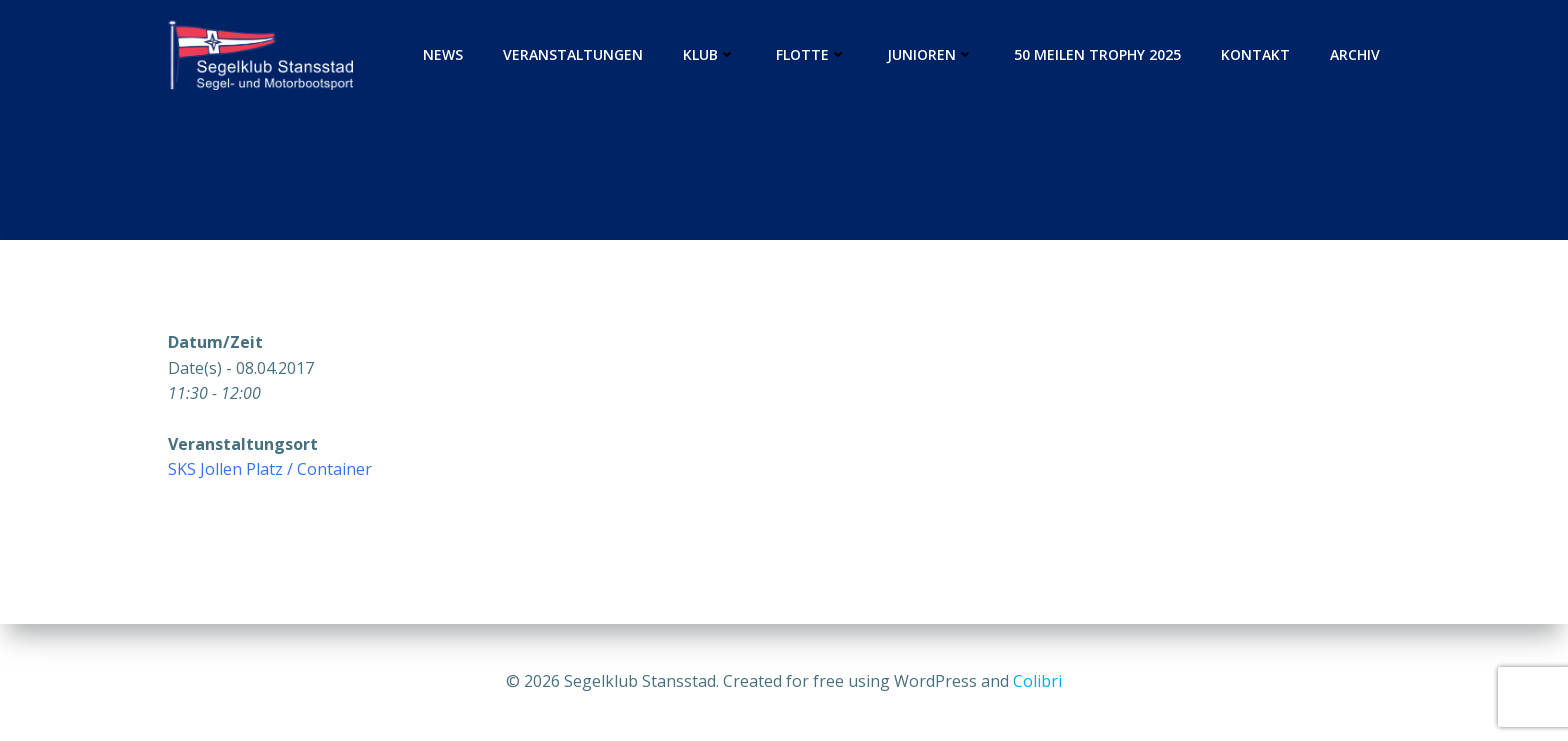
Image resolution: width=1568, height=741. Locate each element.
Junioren (930, 54)
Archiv (1355, 54)
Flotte (811, 54)
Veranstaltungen (573, 54)
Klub (709, 54)
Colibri (1037, 681)
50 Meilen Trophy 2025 (1097, 54)
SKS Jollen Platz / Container (270, 469)
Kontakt (1255, 54)
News (443, 54)
